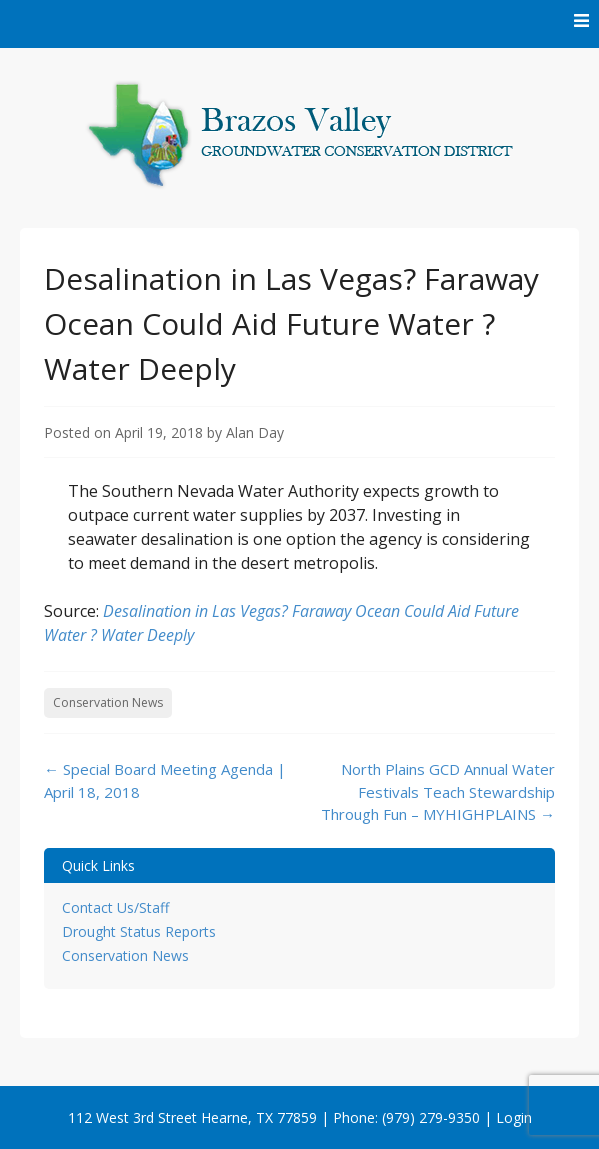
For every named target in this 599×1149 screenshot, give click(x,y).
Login (514, 1117)
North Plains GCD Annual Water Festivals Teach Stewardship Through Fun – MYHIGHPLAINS (438, 791)
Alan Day (255, 432)
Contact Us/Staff (115, 907)
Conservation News (108, 702)
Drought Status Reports (139, 931)
